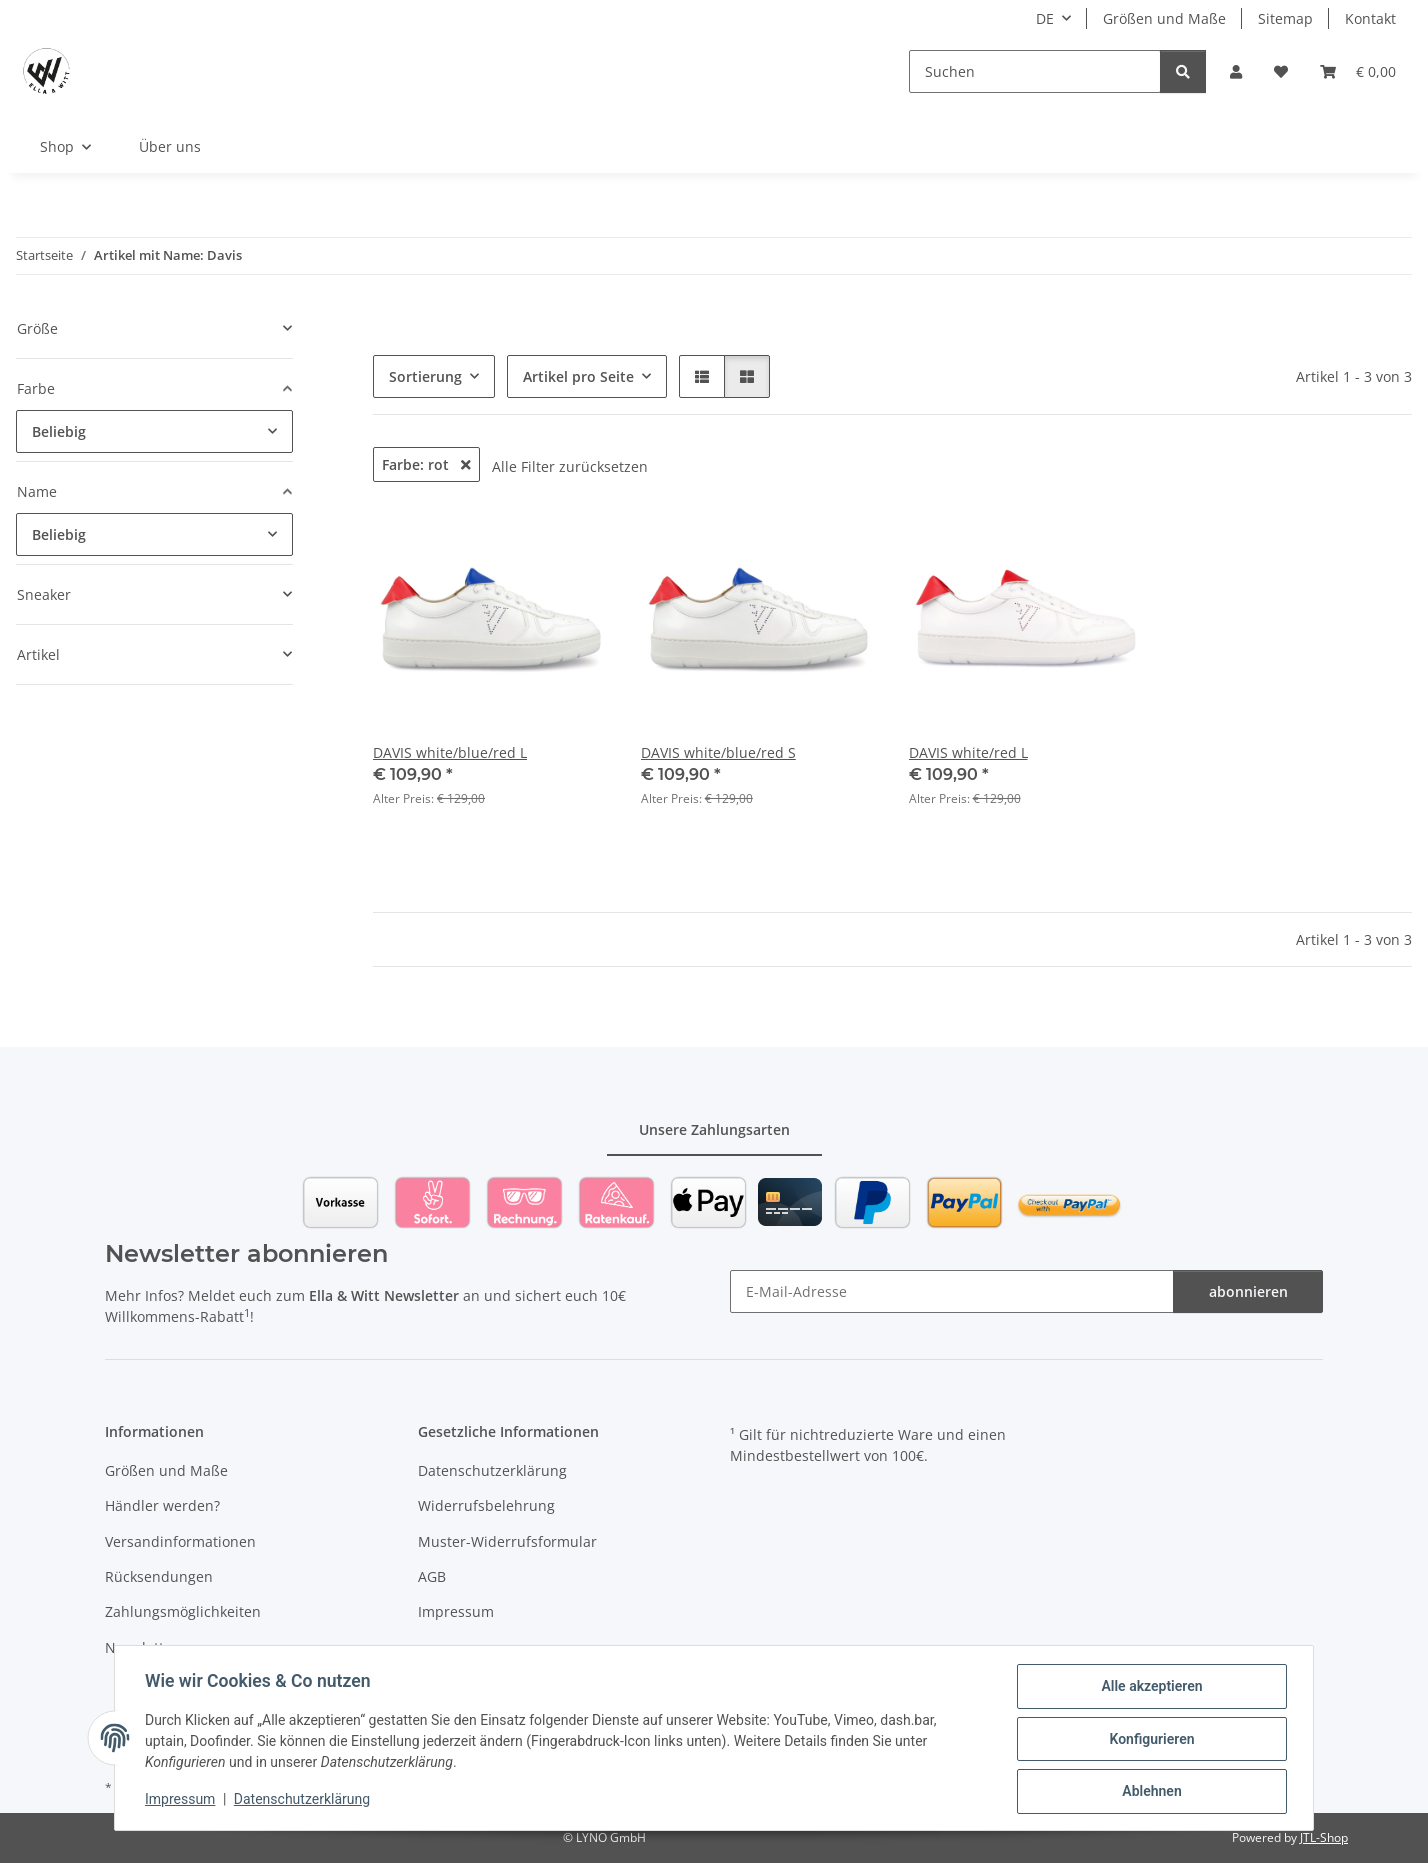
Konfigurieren (1149, 1740)
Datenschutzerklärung (304, 1801)
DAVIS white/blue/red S (718, 752)
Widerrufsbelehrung (486, 1505)
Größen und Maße (1164, 18)
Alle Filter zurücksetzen (570, 466)
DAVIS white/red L (968, 752)
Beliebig (59, 431)
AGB (432, 1576)
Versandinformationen (180, 1541)
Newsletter (141, 1647)
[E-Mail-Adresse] (952, 1291)
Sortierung (425, 376)
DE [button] (1045, 18)
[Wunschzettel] (1281, 71)
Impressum (182, 1801)
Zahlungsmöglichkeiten (183, 1611)
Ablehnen (1149, 1792)
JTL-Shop (1324, 1837)
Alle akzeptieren (1149, 1688)
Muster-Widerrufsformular (507, 1541)
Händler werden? (162, 1505)
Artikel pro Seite (578, 376)
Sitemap (1285, 18)
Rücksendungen (159, 1576)
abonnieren (1248, 1291)
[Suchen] (1035, 71)
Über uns (170, 146)
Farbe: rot (426, 464)
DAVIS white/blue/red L (450, 752)
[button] (1236, 71)
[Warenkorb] (1358, 71)
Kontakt (1370, 18)
